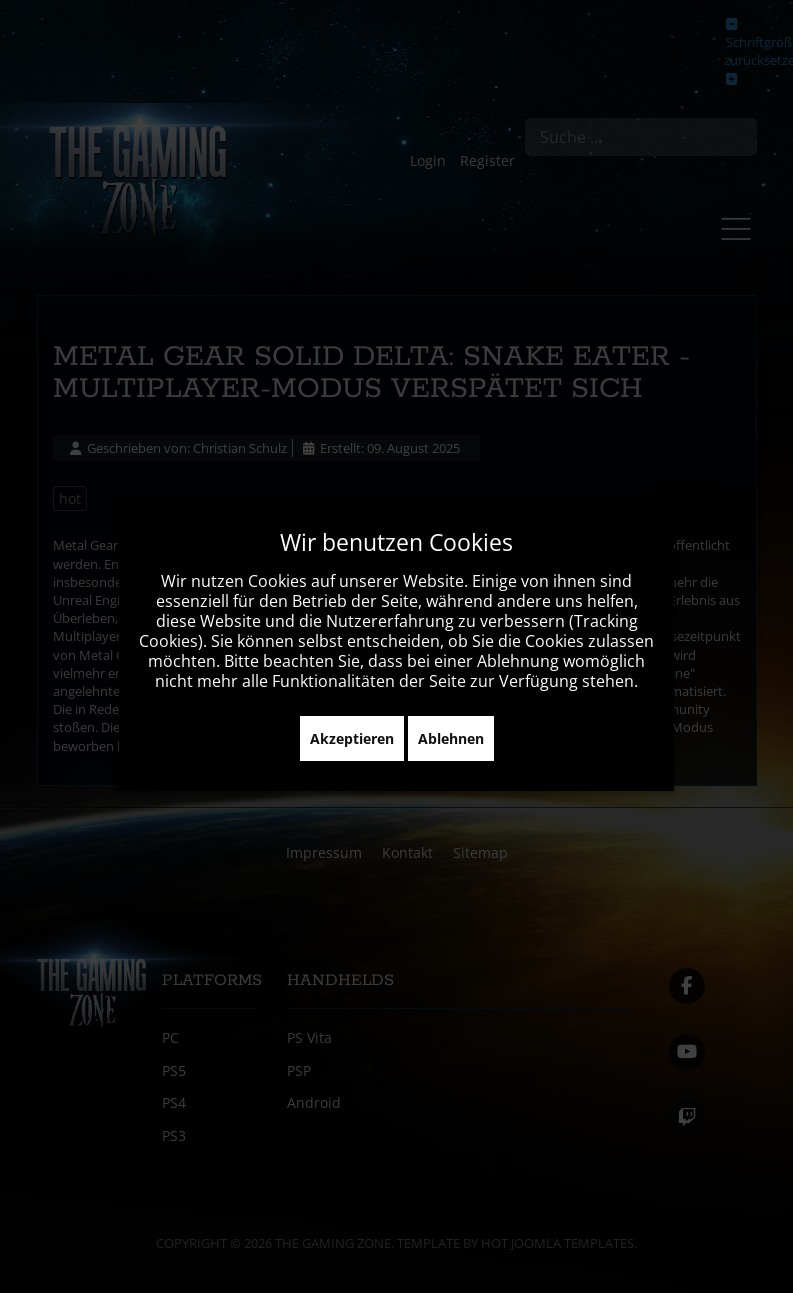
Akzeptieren (352, 738)
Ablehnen (451, 738)
